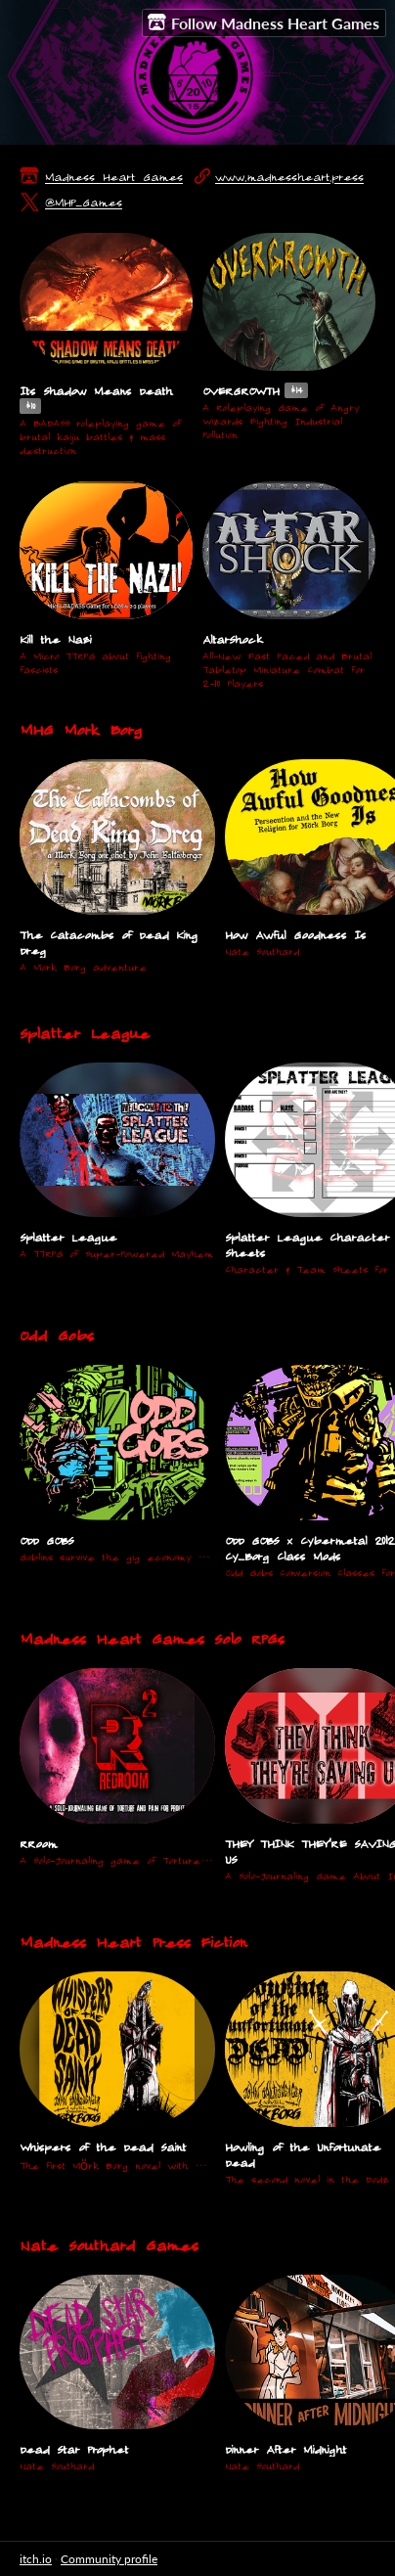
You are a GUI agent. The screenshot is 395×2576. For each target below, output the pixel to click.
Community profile (109, 2559)
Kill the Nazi (55, 639)
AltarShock (232, 639)
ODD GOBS (46, 1540)
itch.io (36, 2559)
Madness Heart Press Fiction (133, 1941)
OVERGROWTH (240, 390)
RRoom (38, 1843)
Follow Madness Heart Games (263, 22)
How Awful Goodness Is (295, 934)
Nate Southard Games (109, 2245)
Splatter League (85, 1032)
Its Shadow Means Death (96, 390)
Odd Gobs (56, 1335)
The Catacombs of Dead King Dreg (109, 942)
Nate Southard (262, 951)
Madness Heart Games (114, 176)
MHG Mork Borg (81, 729)
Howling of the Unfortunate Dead (302, 2154)
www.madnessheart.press (289, 176)
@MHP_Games (83, 201)
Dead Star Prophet (74, 2449)
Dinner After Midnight (285, 2449)
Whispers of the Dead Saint (103, 2146)
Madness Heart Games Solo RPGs (152, 1638)
